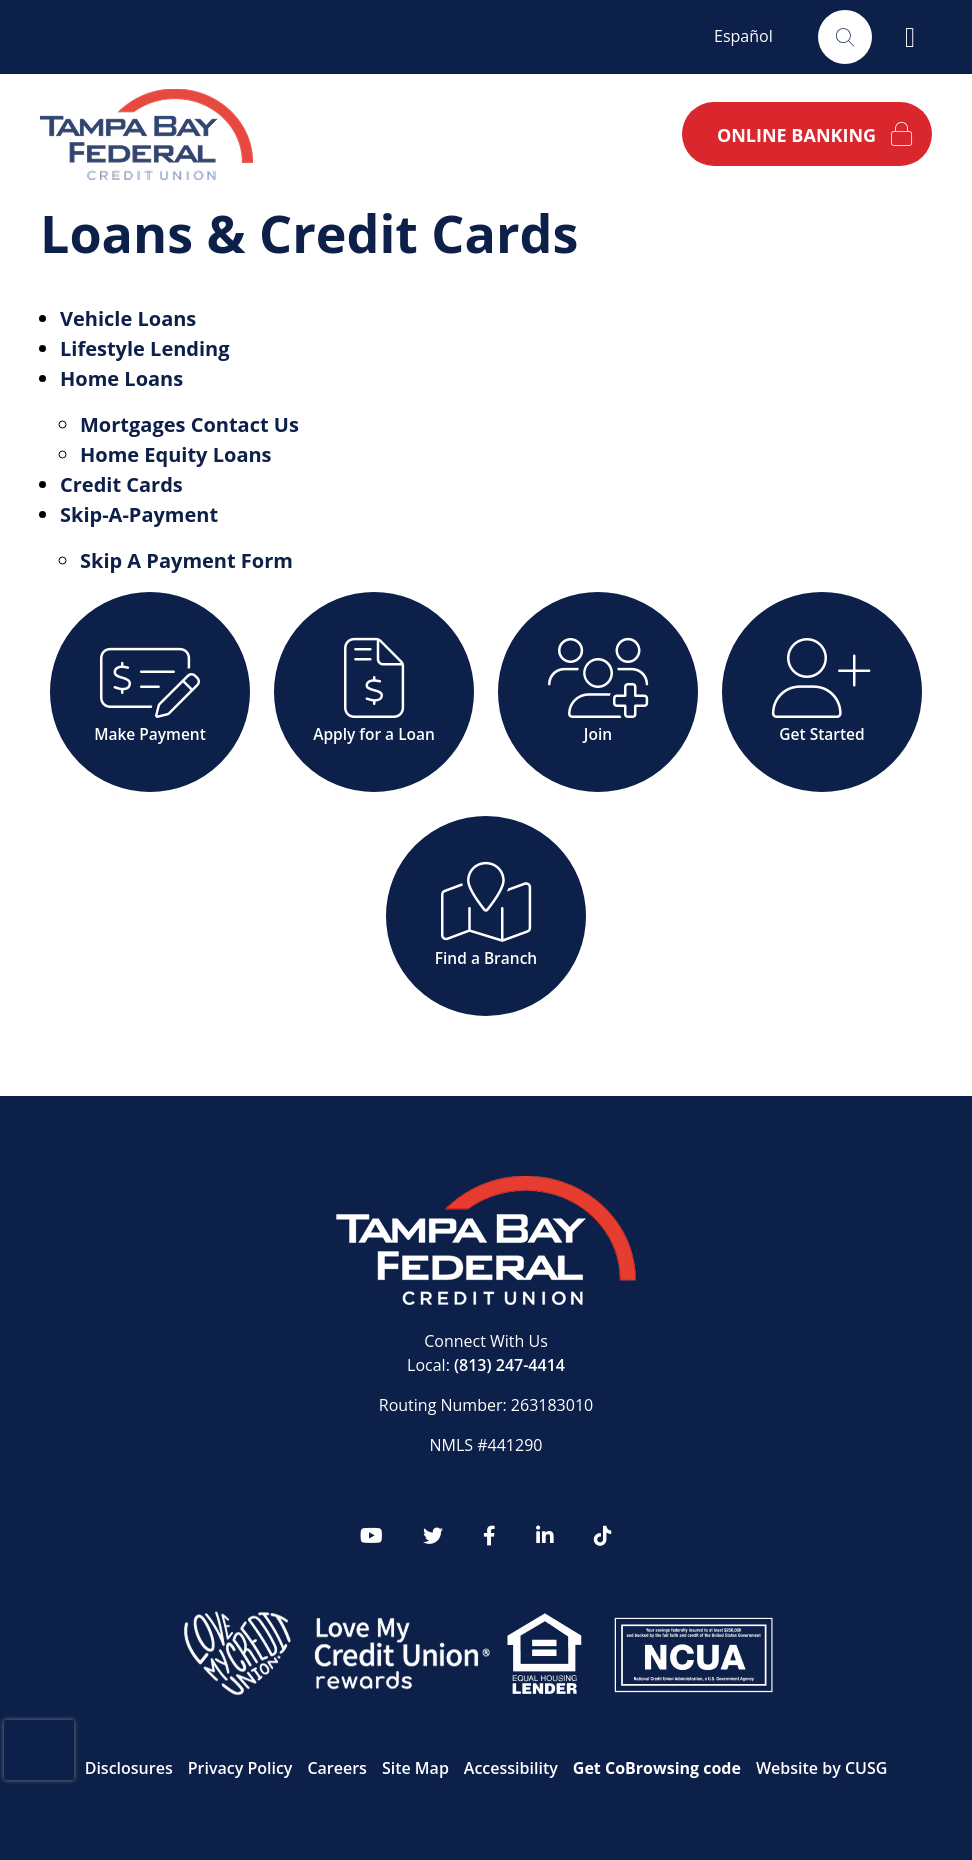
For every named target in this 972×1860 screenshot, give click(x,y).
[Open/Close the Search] (845, 37)
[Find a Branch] (486, 916)
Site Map (415, 1768)
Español (743, 36)
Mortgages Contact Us (189, 424)
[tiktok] (603, 1536)
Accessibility (511, 1768)
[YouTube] (371, 1536)
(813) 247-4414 (509, 1365)
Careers (336, 1768)
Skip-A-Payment (139, 514)
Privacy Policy (240, 1768)
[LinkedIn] (545, 1536)
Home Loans (121, 378)
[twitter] (433, 1536)
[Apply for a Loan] (374, 692)
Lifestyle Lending (145, 348)
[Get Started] (822, 692)
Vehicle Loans (128, 318)
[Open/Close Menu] (910, 37)
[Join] (598, 692)
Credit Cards (121, 484)
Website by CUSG (821, 1768)
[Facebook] (489, 1536)
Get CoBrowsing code (657, 1768)
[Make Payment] (150, 692)
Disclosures (129, 1768)
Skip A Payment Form (186, 560)
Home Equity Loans (176, 454)
